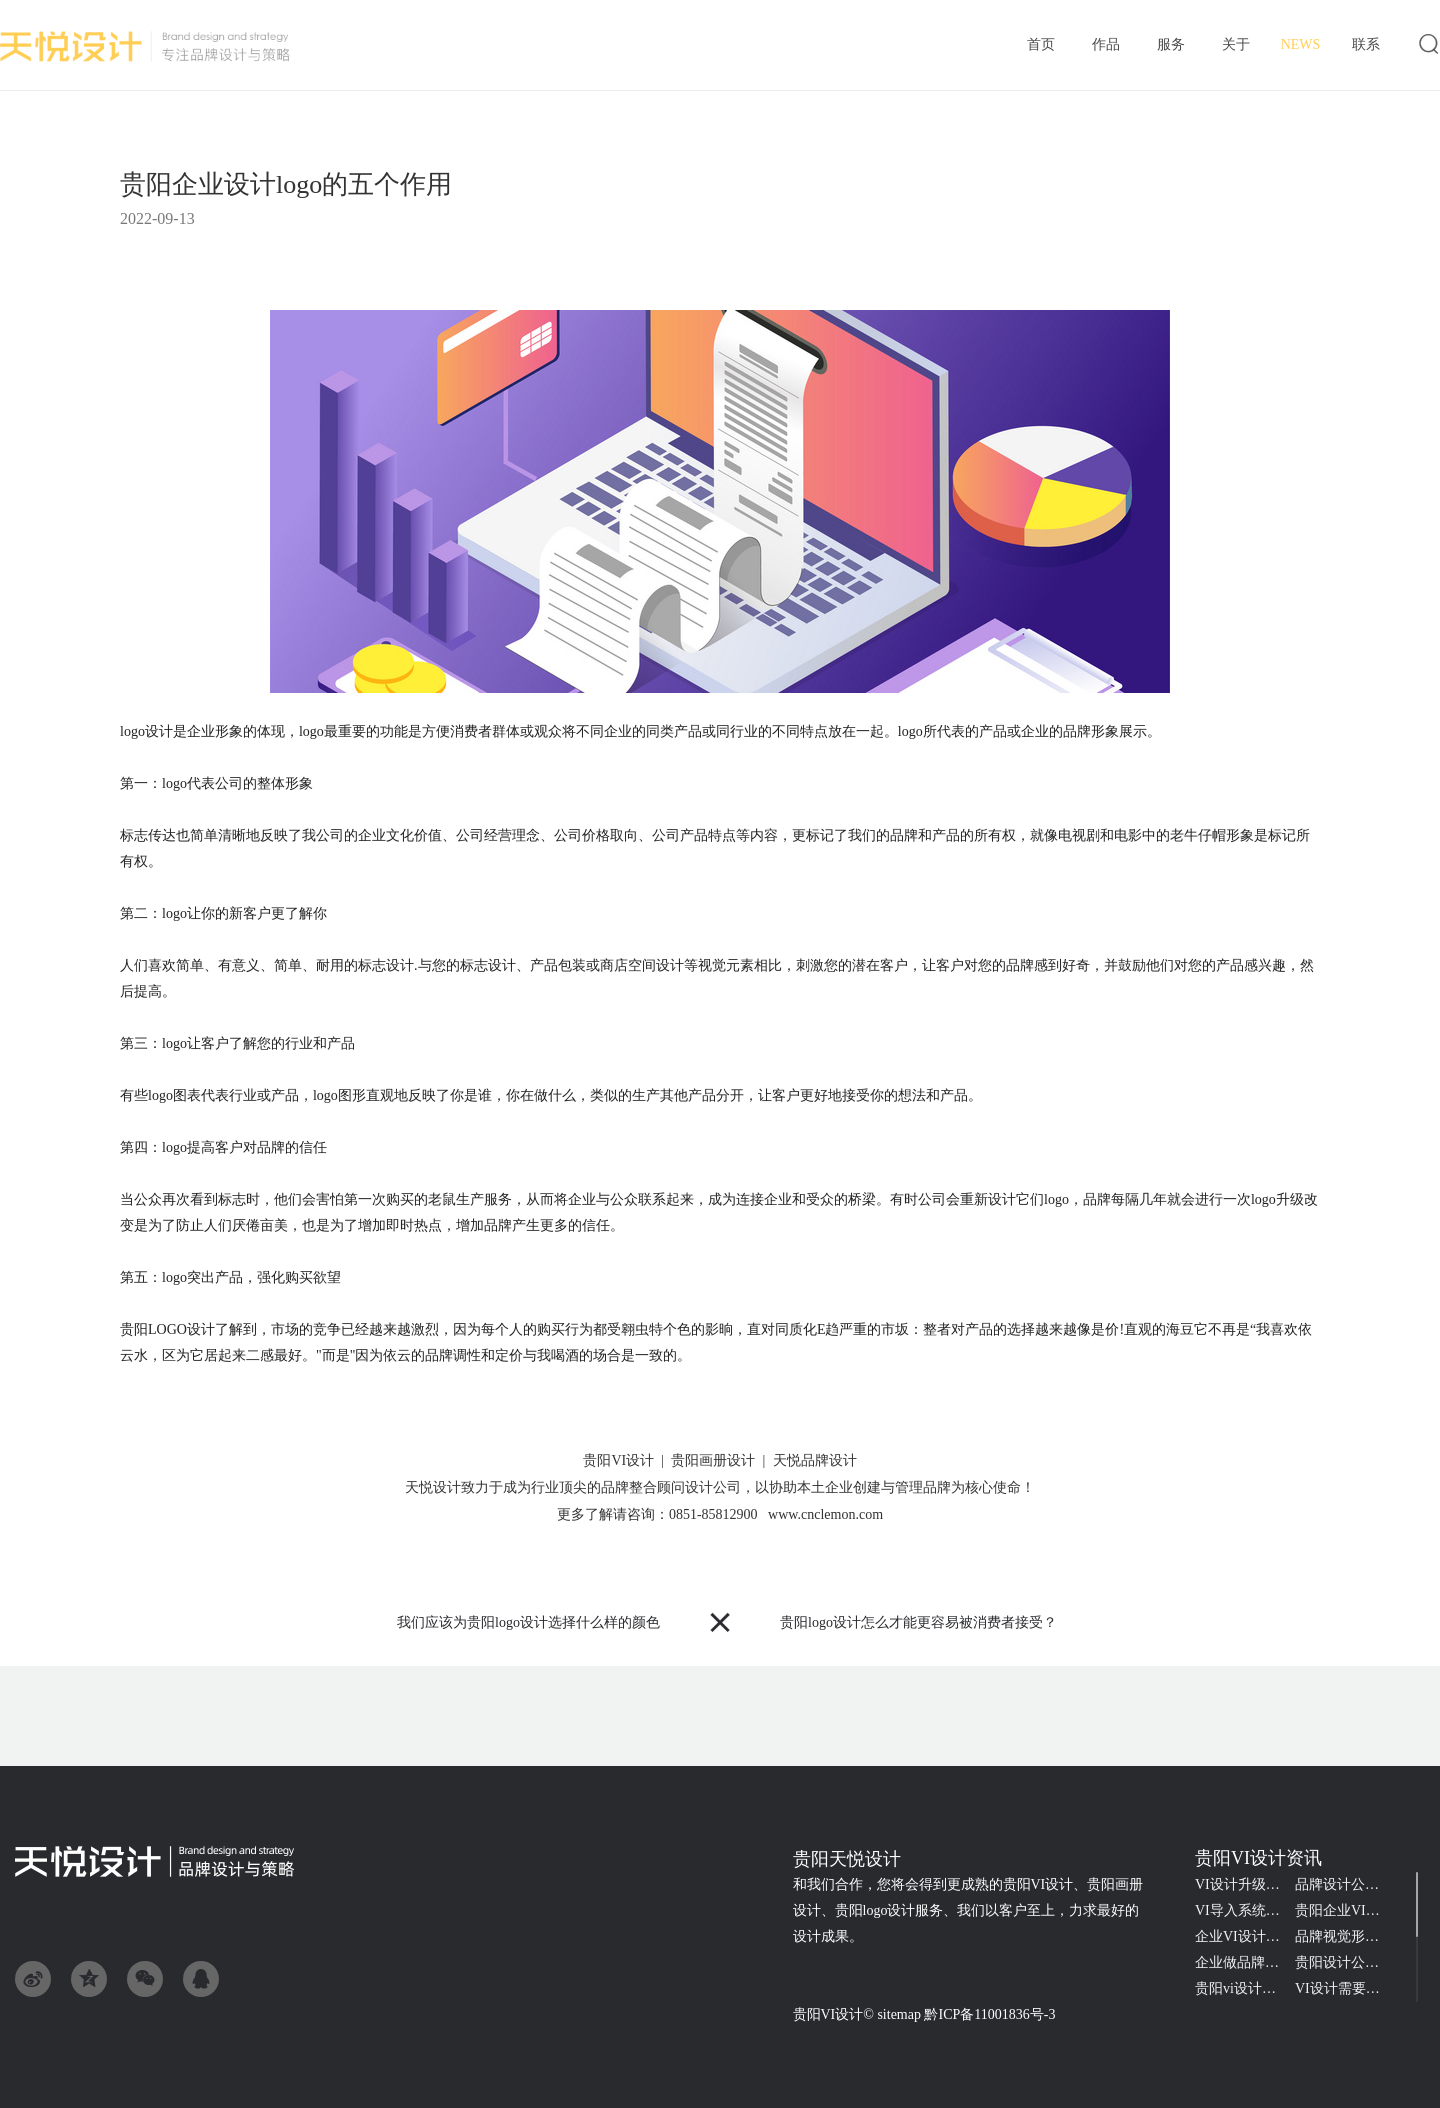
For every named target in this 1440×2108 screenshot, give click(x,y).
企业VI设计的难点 (1245, 1936)
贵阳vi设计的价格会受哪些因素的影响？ (1245, 1988)
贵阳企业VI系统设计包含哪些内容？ (1345, 1910)
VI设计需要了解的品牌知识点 (1345, 1988)
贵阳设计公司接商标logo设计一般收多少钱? (1345, 1962)
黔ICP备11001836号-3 (989, 2014)
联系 (1365, 46)
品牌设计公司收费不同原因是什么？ (1345, 1884)
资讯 (1300, 45)
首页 (1040, 46)
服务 (1170, 46)
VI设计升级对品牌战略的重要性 (1245, 1884)
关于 (1235, 46)
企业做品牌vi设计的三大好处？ (1245, 1962)
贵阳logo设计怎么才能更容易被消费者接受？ (918, 1622)
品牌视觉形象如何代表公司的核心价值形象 (1345, 1936)
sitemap (899, 2014)
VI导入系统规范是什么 (1245, 1910)
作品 (1105, 46)
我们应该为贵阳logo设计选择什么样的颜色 (528, 1622)
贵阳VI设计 (828, 2014)
